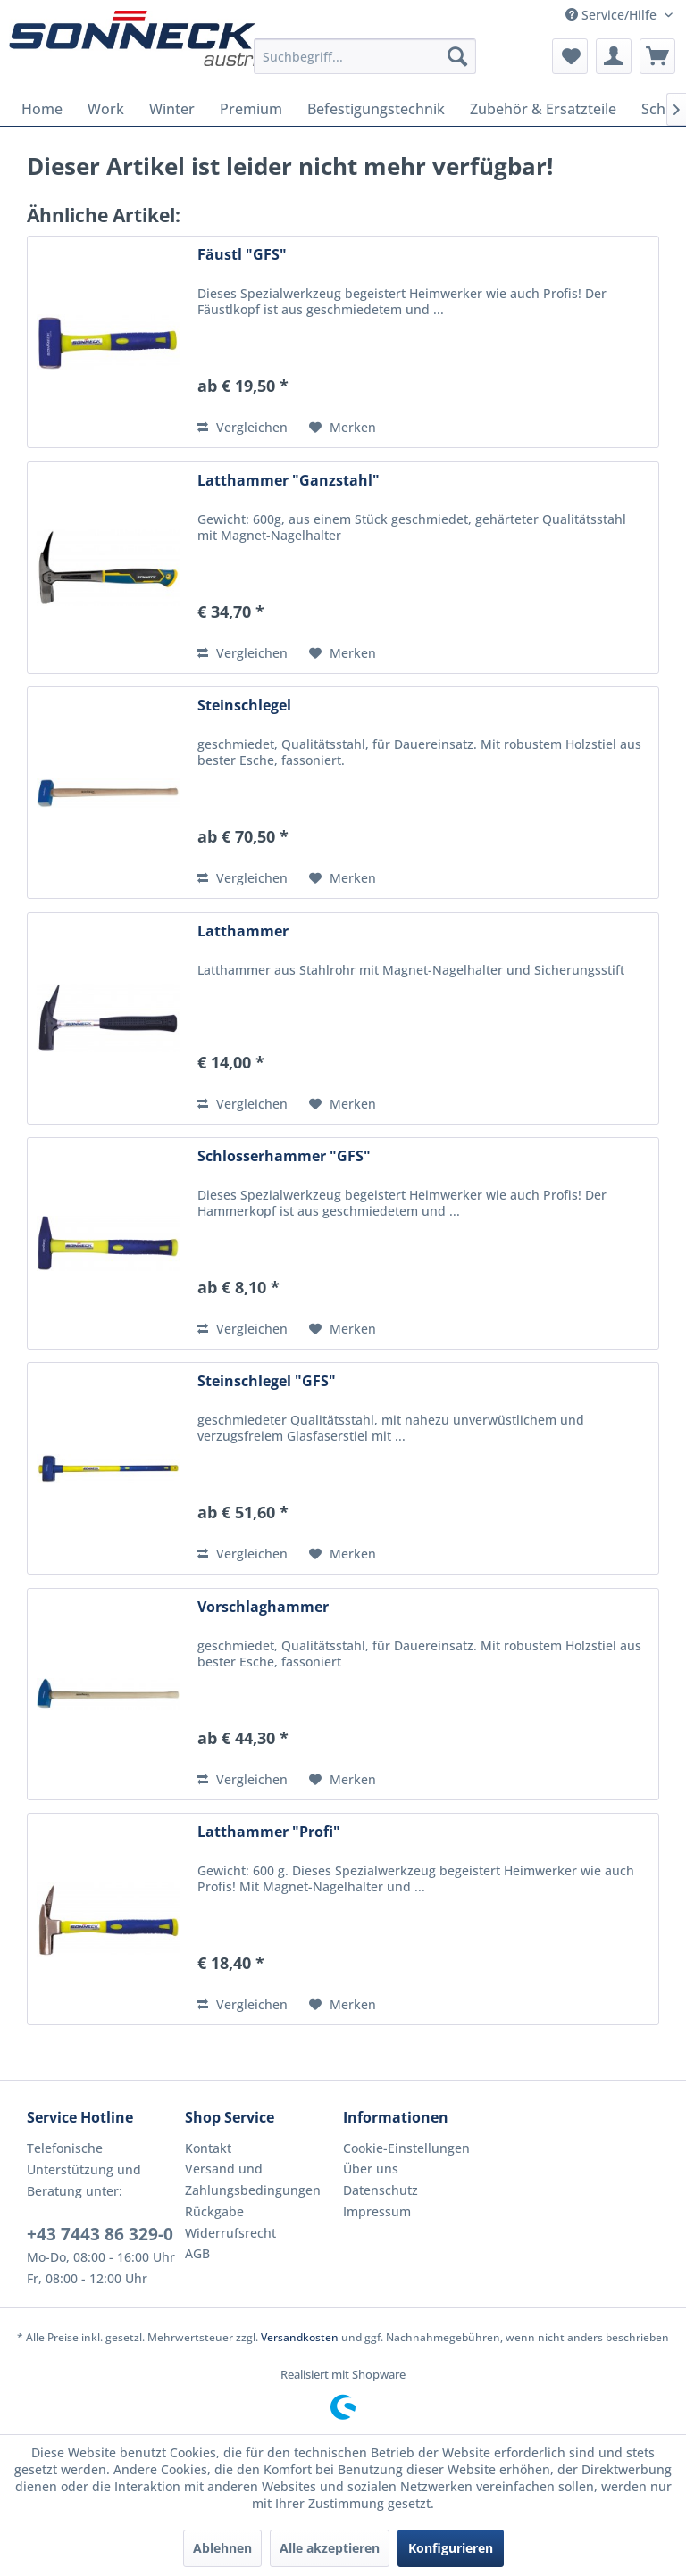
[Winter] (172, 109)
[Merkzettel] (570, 56)
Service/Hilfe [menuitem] (612, 14)
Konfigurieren (450, 2547)
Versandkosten (300, 2337)
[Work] (106, 109)
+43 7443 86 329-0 (100, 2234)
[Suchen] (457, 56)
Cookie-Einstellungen (406, 2148)
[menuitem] (365, 56)
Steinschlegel (244, 705)
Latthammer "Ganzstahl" (288, 480)
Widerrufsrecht (230, 2232)
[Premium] (251, 109)
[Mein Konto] (614, 56)
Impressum (377, 2211)
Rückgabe (214, 2211)
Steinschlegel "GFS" (266, 1381)
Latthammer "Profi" (268, 1832)
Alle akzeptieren (330, 2547)
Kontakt (208, 2148)
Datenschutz (380, 2189)
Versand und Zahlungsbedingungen (253, 2179)
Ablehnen (222, 2547)
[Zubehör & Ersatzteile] (543, 109)
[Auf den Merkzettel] (342, 427)
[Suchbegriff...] (365, 56)
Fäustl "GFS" (242, 254)
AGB (197, 2253)
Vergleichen (242, 427)
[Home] (42, 109)
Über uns (370, 2168)
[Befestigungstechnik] (376, 109)
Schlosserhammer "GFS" (284, 1156)
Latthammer (243, 931)
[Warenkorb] (657, 56)
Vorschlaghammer (263, 1607)
